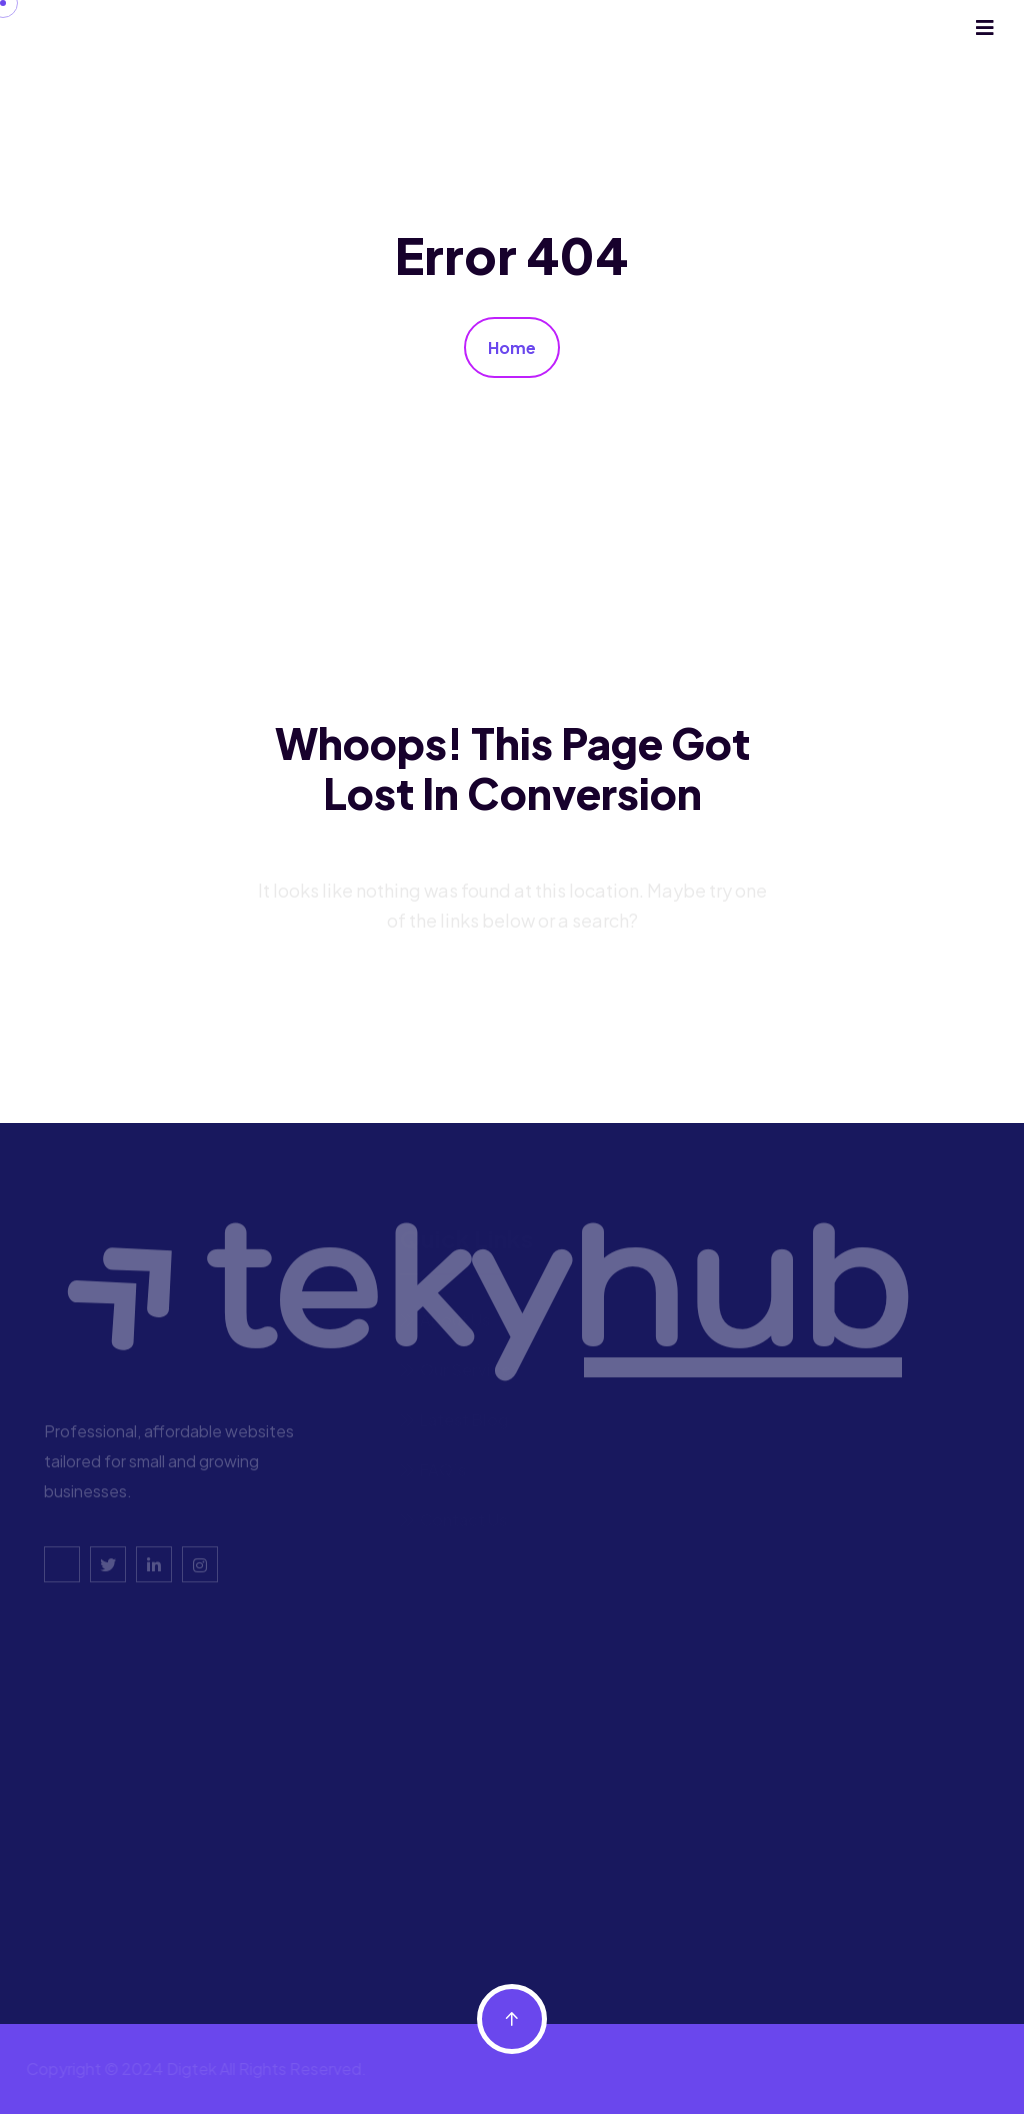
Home (512, 347)
